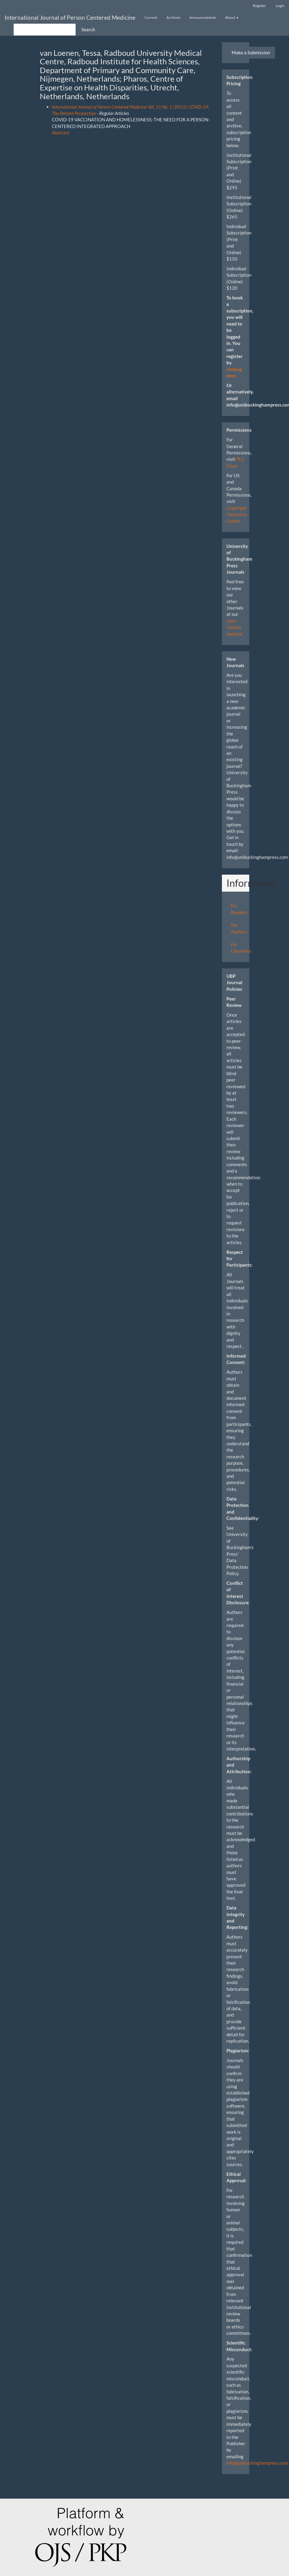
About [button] (232, 17)
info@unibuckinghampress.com (257, 2463)
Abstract (61, 132)
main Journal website (234, 627)
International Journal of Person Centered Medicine (70, 17)
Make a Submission (251, 52)
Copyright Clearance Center (236, 514)
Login (280, 5)
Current (150, 17)
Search (88, 29)
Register (259, 5)
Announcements (202, 17)
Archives (173, 17)
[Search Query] (45, 29)
